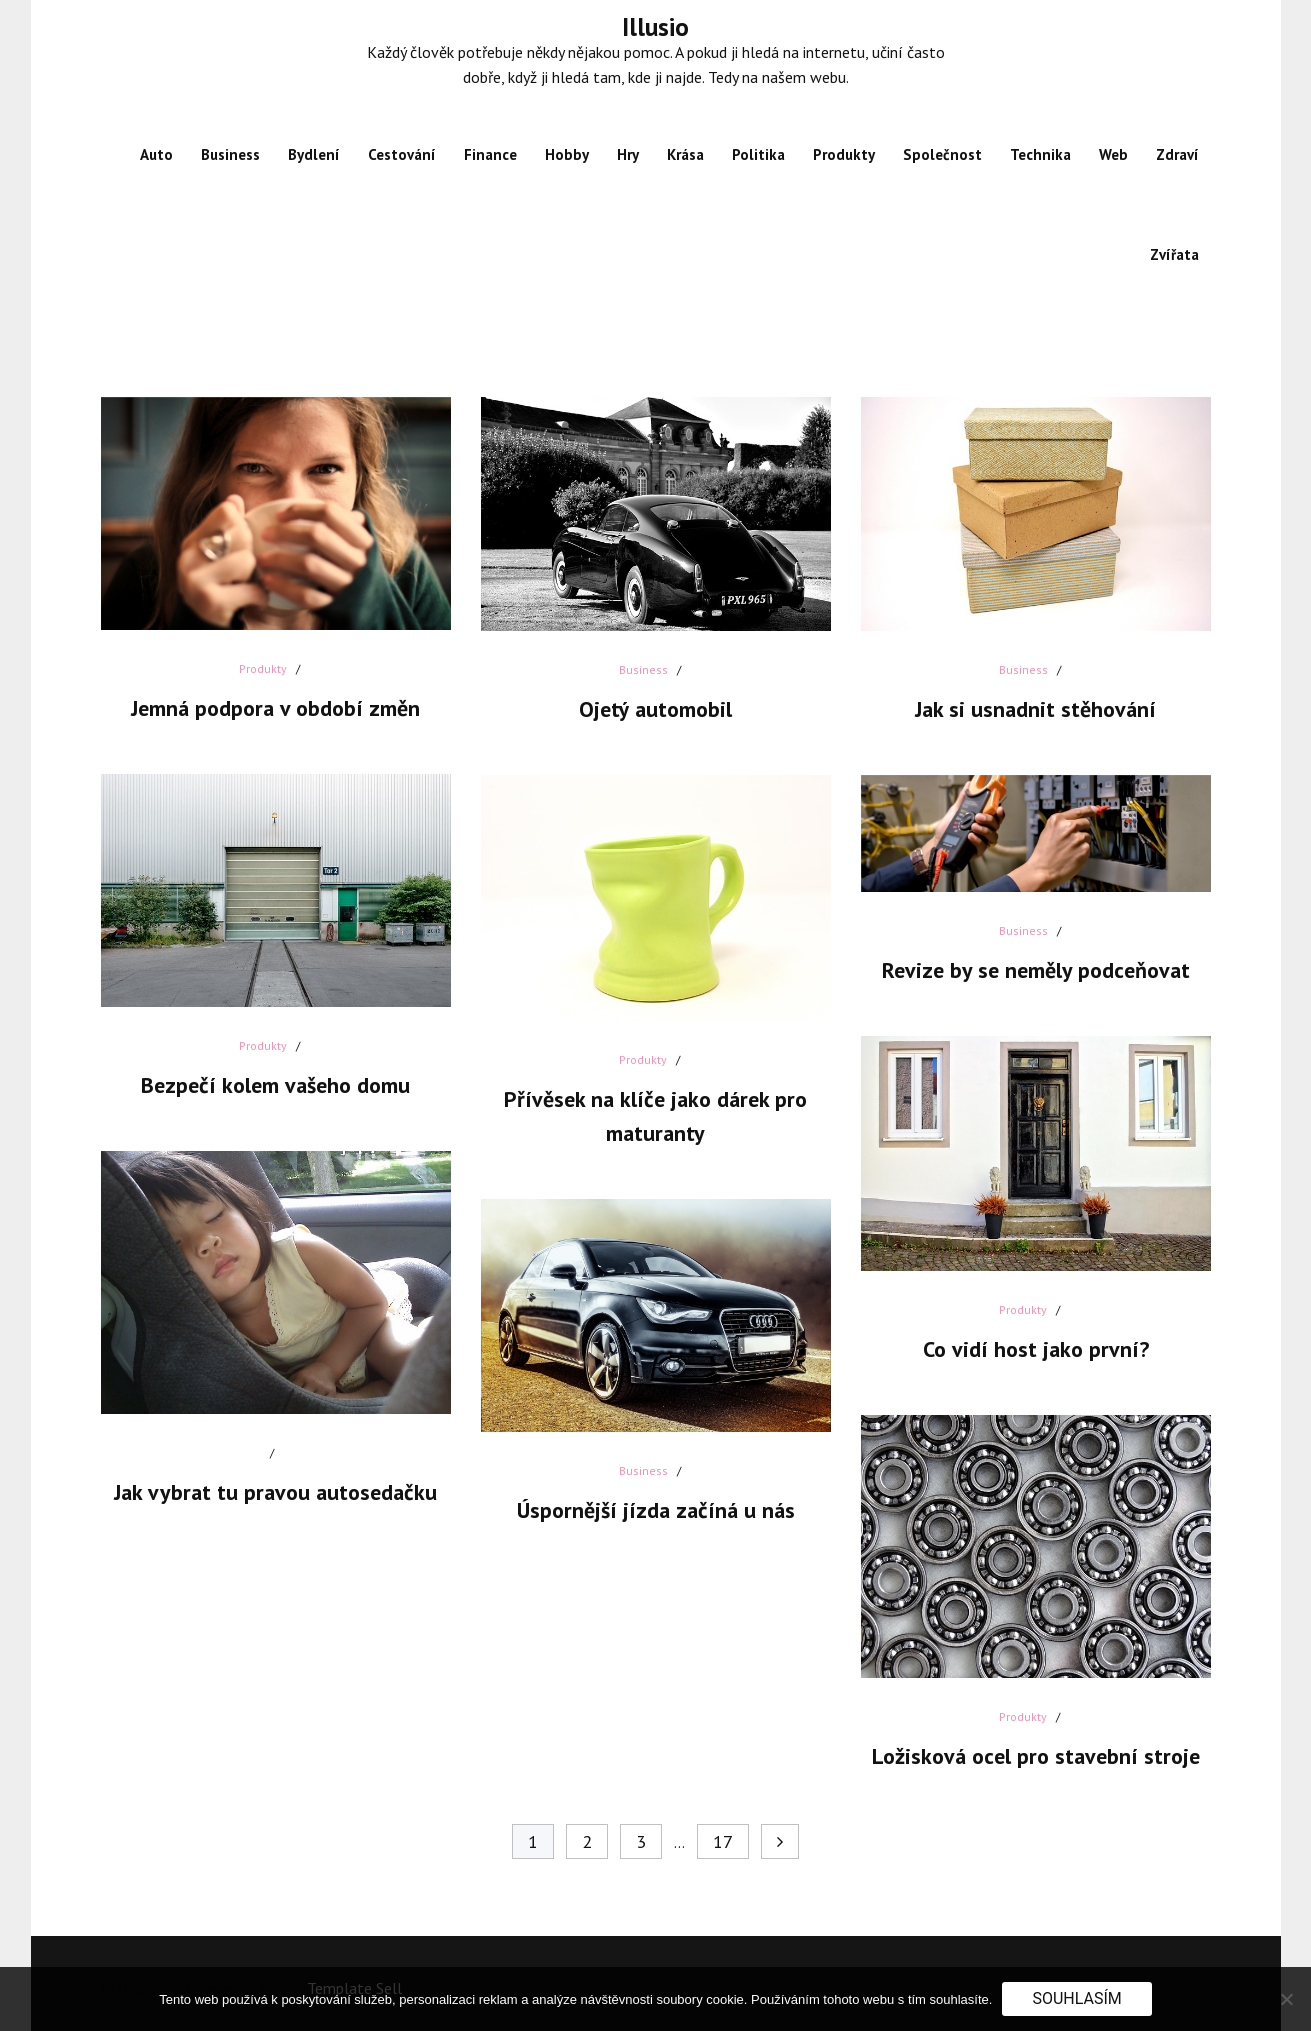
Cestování (402, 154)
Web (1113, 154)
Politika (758, 154)
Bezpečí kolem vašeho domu (275, 1085)
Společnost (942, 154)
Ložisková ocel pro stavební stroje (1036, 1756)
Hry (628, 154)
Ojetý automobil (655, 709)
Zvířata (1174, 254)
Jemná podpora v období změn (275, 708)
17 (723, 1841)
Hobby (567, 154)
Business (230, 154)
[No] (1286, 1999)
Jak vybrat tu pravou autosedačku (275, 1492)
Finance (490, 154)
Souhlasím (1076, 1998)
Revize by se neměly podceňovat (1036, 970)
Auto (156, 154)
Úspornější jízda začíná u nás (656, 1510)
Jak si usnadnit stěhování (1035, 709)
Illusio (655, 27)
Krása (685, 154)
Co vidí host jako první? (1036, 1349)
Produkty (844, 154)
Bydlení (314, 154)
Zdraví (1177, 154)
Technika (1040, 154)
